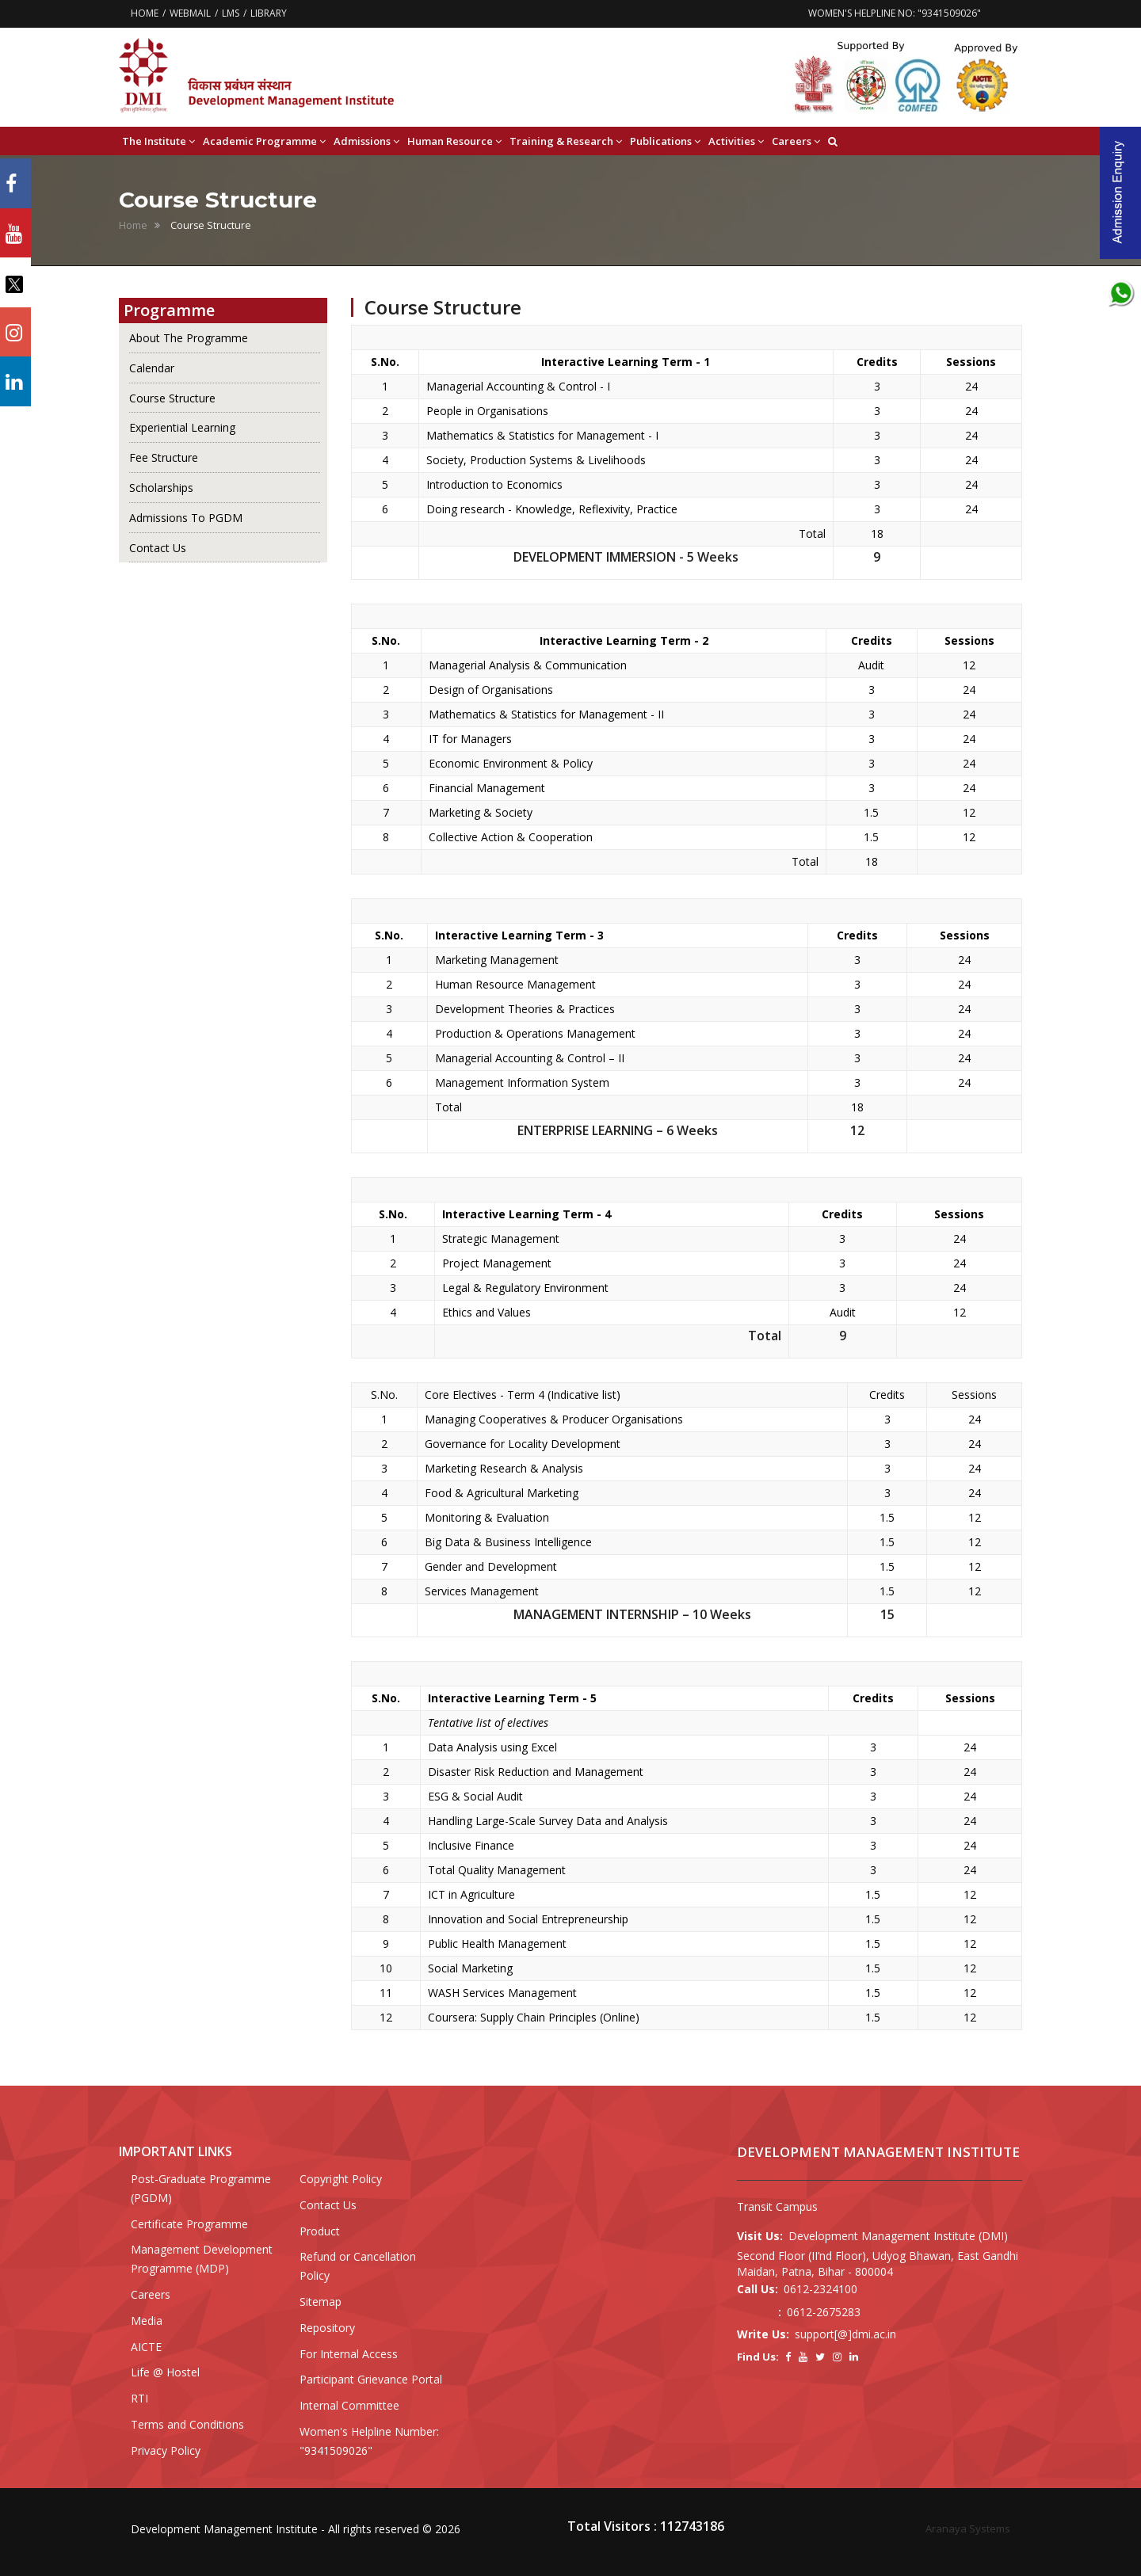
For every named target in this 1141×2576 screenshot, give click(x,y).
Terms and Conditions (187, 2424)
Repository (327, 2327)
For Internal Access (349, 2353)
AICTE (146, 2346)
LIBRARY (268, 13)
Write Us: (763, 2334)
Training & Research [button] (565, 141)
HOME (144, 13)
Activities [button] (736, 141)
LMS (230, 13)
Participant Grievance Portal (371, 2379)
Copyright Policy (341, 2178)
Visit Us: (760, 2235)
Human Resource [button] (454, 141)
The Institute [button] (158, 141)
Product (320, 2231)
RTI (139, 2398)
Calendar (151, 367)
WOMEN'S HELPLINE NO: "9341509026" (894, 13)
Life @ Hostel (165, 2372)
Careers (150, 2294)
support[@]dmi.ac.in (845, 2334)
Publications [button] (665, 141)
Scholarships (161, 487)
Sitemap (321, 2301)
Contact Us (157, 547)
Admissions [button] (366, 141)
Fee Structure (163, 457)
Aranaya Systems (967, 2528)
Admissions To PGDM (185, 517)
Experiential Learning (182, 427)
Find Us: (758, 2356)
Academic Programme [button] (264, 141)
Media (146, 2320)
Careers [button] (796, 141)
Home (133, 225)
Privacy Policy (165, 2450)
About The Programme (188, 337)
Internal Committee (349, 2405)
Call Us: (757, 2288)
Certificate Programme (189, 2223)
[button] (833, 141)
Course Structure (172, 398)
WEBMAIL (190, 13)
